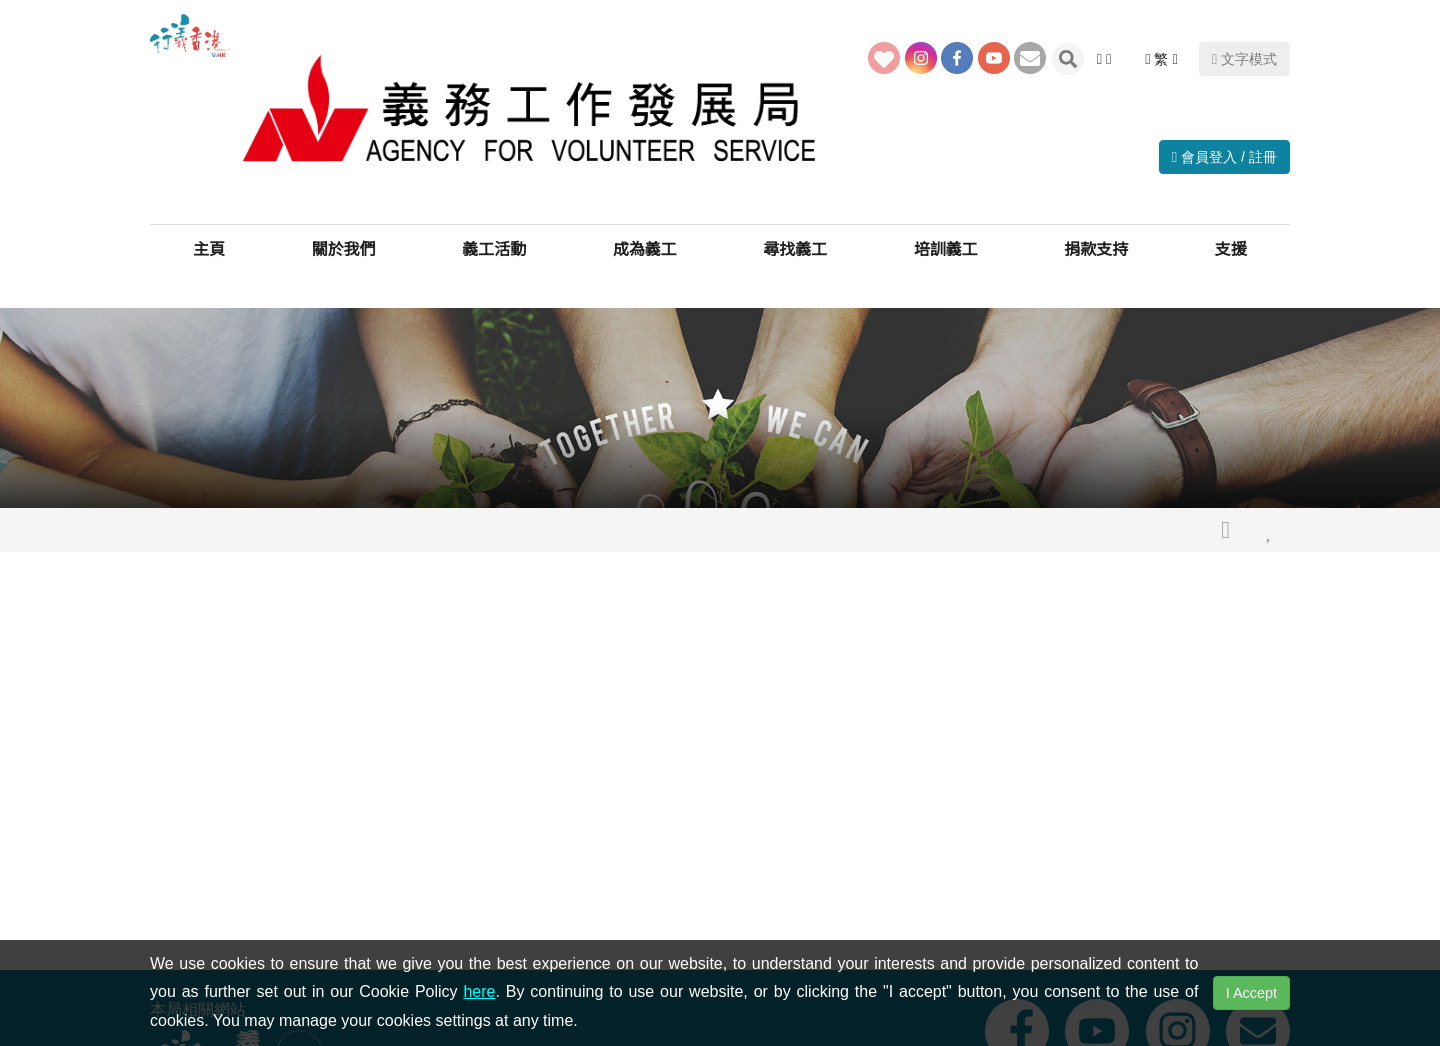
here (479, 991)
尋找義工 (795, 249)
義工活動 (494, 249)
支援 (1231, 249)
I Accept (1251, 993)
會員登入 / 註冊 (1224, 157)
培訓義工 (946, 249)
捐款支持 (1096, 249)
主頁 (209, 249)
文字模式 (1244, 59)
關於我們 (344, 249)
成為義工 (645, 249)
